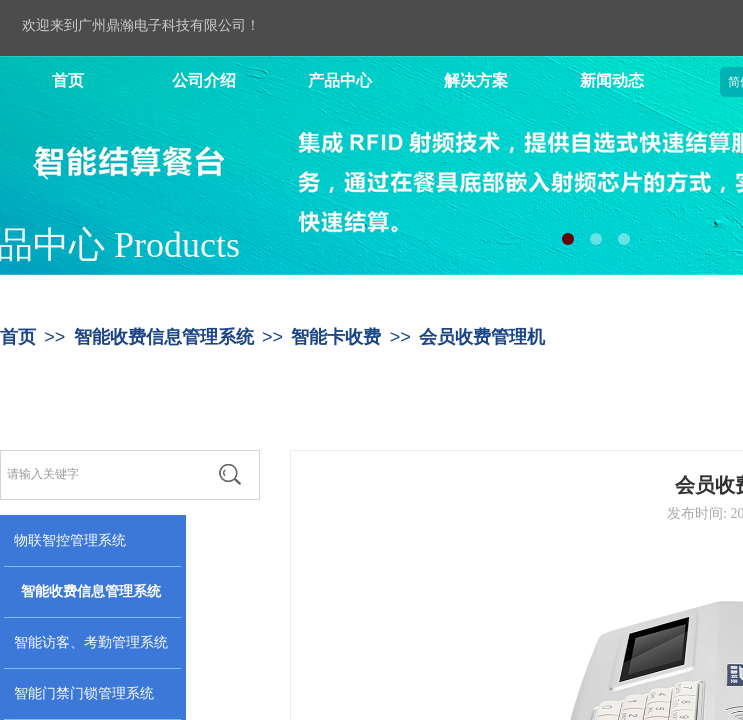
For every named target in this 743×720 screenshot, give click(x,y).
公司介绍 (204, 80)
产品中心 (340, 80)
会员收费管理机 (482, 337)
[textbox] (100, 474)
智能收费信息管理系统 (164, 337)
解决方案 (476, 80)
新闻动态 (612, 80)
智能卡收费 (336, 337)
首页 (68, 80)
